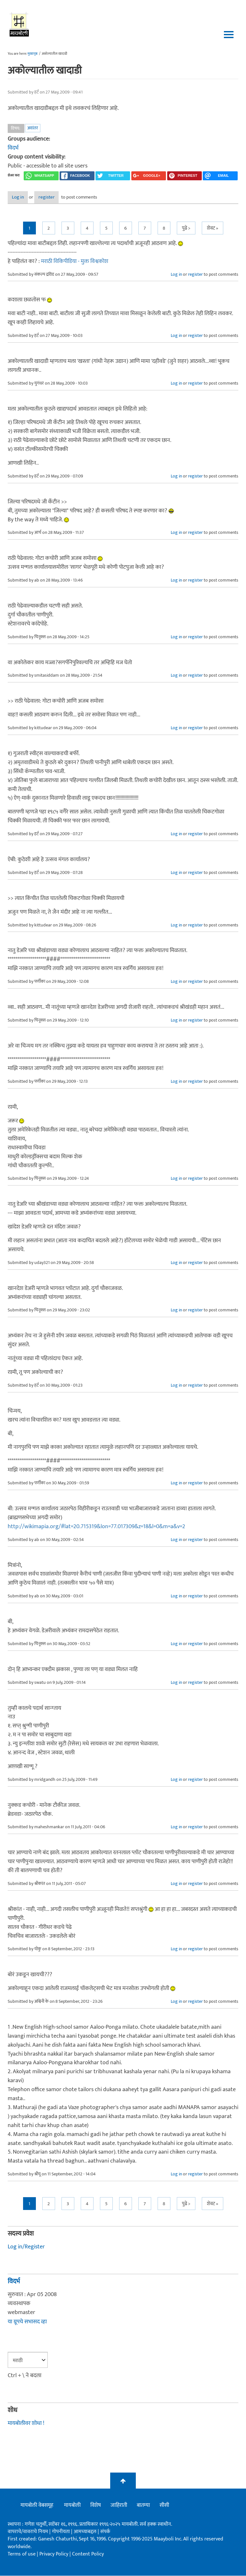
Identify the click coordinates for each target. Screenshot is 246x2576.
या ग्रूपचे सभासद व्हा (27, 2322)
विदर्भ (13, 148)
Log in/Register (26, 2247)
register (64, 198)
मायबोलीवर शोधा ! (26, 2423)
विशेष (95, 2505)
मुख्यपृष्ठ (32, 54)
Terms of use (22, 2554)
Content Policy (88, 2554)
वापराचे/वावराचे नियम (28, 2532)
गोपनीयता (61, 2532)
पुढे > (186, 228)
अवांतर (32, 128)
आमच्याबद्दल (86, 2532)
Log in (25, 198)
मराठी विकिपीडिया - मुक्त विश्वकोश (74, 261)
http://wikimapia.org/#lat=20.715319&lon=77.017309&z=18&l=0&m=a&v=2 (96, 1527)
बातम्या (143, 2505)
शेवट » (212, 228)
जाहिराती (119, 2505)
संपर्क (105, 2532)
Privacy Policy (54, 2554)
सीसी (164, 2505)
